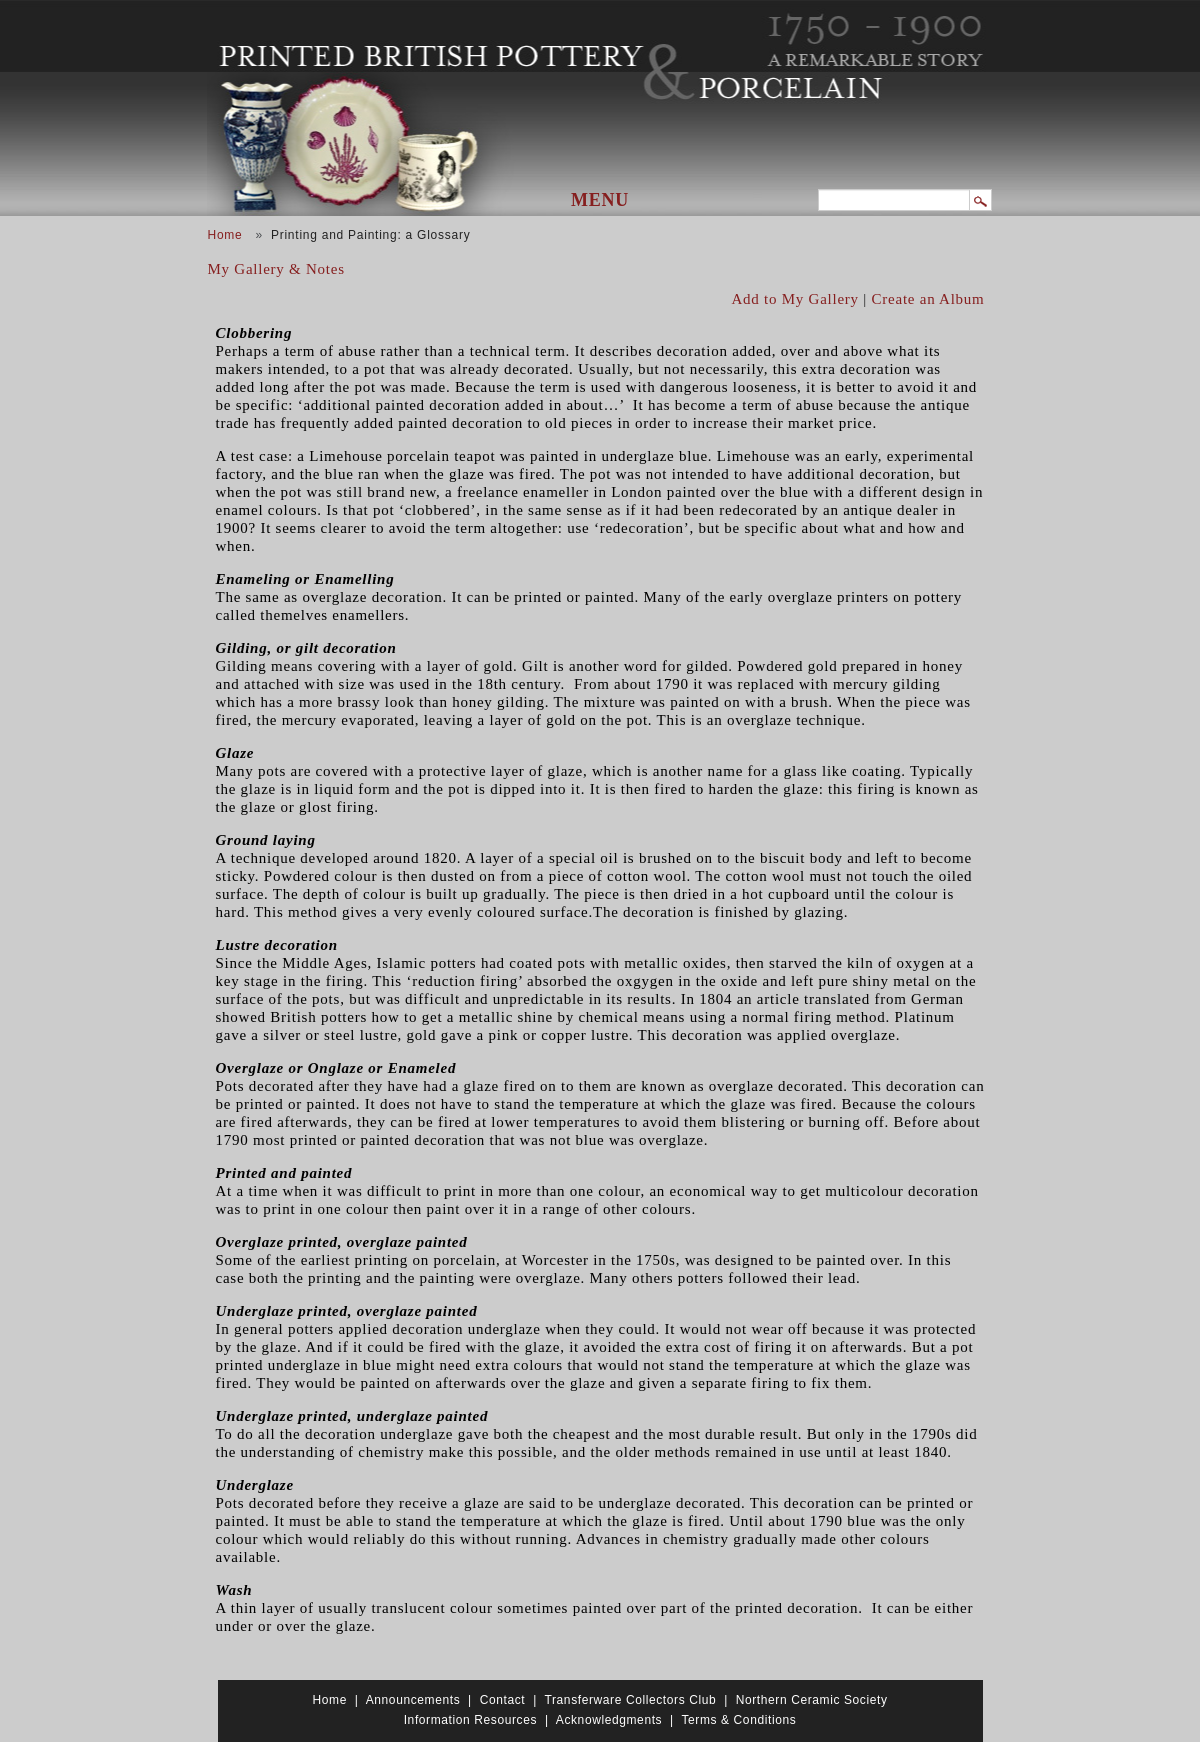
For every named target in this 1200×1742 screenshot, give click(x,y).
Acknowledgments (609, 1720)
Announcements (413, 1700)
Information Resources (470, 1720)
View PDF (977, 316)
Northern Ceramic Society (812, 1700)
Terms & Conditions (738, 1720)
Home (225, 235)
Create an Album (928, 299)
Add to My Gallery (795, 299)
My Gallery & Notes (276, 269)
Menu (600, 200)
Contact (503, 1700)
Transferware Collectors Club (631, 1700)
